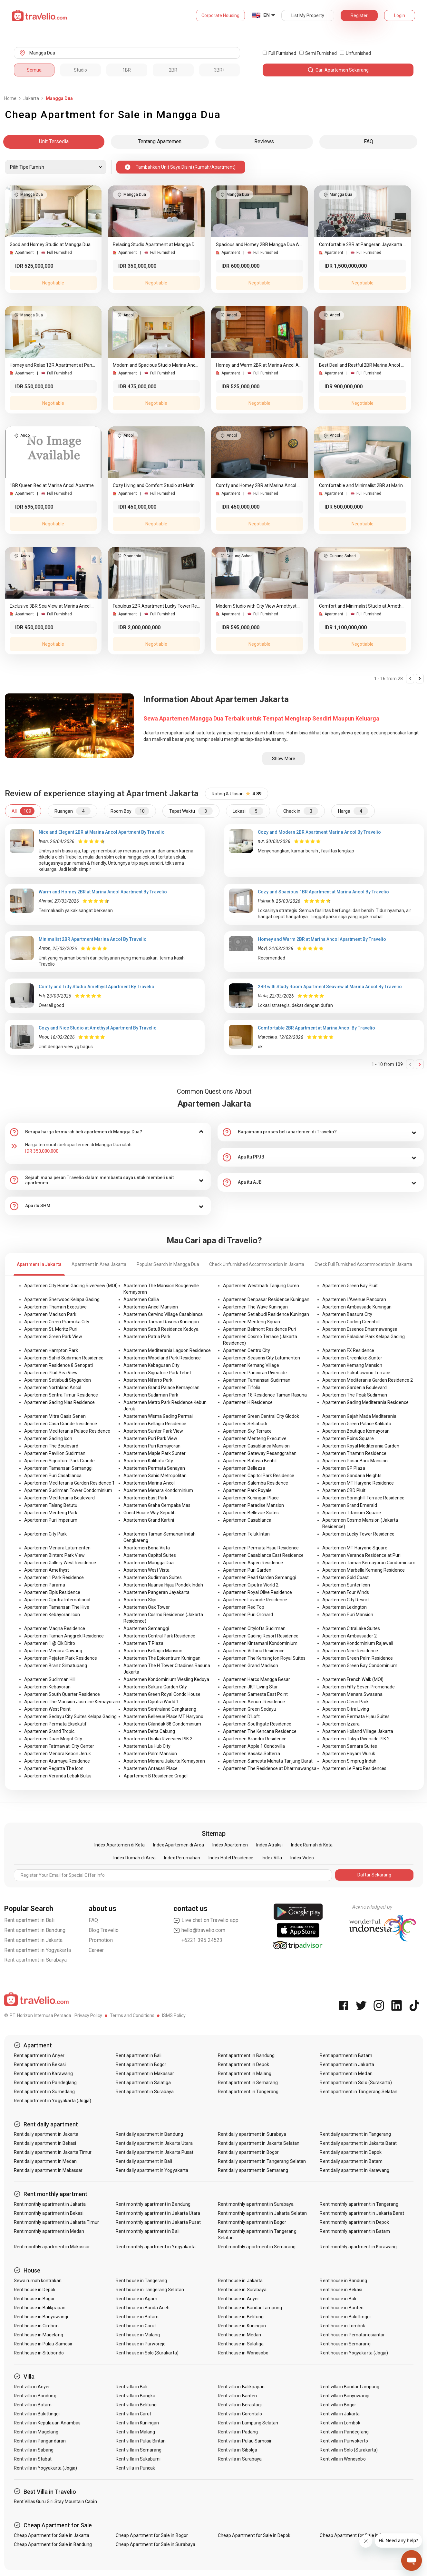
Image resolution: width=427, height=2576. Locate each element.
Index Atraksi (269, 1844)
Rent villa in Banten (237, 2395)
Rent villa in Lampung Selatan (248, 2422)
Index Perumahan (182, 1857)
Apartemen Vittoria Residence (254, 1650)
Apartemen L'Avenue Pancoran (354, 1299)
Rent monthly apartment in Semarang (257, 2246)
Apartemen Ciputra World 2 (250, 1584)
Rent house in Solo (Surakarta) (147, 2352)
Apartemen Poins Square (348, 1438)
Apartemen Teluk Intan (246, 1534)
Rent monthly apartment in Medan (49, 2231)
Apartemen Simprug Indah (349, 1761)
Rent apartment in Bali (29, 1920)
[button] (108, 1132)
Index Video (302, 1857)
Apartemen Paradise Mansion (253, 1505)
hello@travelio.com (199, 1930)
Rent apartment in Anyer (39, 2055)
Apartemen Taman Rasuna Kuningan (161, 1321)
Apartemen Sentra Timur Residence (61, 1394)
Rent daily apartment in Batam (351, 2161)
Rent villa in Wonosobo (342, 2459)
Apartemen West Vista (146, 1570)
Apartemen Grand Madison (250, 1665)
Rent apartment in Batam (346, 2055)
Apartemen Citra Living (345, 1709)
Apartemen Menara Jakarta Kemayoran (164, 1761)
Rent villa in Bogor (338, 2404)
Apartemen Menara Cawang (53, 1650)
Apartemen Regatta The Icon (53, 1768)
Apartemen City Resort (345, 1599)
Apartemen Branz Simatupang (55, 1665)
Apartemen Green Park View (53, 1336)
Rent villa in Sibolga (237, 2449)
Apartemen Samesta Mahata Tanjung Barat (268, 1761)
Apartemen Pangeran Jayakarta (156, 1592)
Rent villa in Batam (33, 2404)
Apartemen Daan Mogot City (53, 1738)
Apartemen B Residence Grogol (156, 1775)
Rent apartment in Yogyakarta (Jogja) (53, 2100)
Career (96, 1950)
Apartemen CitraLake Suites (351, 1628)
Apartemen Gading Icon (48, 1438)
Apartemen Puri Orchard (248, 1614)
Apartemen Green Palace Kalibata (356, 1423)
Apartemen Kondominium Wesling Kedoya (166, 1679)
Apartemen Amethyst (46, 1570)
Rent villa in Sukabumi (138, 2459)
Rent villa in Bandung (35, 2395)
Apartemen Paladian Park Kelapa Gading (363, 1336)
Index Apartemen (230, 1844)
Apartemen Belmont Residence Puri (259, 1329)
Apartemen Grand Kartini (148, 1520)
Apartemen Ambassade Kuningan (357, 1306)
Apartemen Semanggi (146, 1628)
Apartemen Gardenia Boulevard (354, 1387)
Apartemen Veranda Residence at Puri (361, 1555)
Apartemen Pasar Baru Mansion (355, 1460)
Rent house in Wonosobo (243, 2352)
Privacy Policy (88, 2015)
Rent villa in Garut (133, 2413)
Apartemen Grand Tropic (49, 1731)
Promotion (101, 1940)
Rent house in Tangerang (141, 2280)
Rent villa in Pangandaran (40, 2440)
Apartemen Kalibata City (148, 1460)
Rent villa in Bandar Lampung (349, 2386)
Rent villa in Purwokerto (344, 2440)
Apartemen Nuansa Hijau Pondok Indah (163, 1584)
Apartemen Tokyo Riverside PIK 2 (356, 1738)
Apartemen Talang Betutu (50, 1505)
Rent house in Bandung (343, 2280)
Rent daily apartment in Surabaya (252, 2134)
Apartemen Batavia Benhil (250, 1460)
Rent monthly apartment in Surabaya (256, 2204)
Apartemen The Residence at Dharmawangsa (269, 1768)
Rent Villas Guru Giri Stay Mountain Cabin (55, 2501)
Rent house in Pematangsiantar (352, 2334)
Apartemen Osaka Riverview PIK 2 (157, 1738)
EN (266, 15)
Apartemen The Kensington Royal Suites (264, 1658)
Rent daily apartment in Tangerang (355, 2134)
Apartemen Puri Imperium (50, 1520)
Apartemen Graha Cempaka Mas (156, 1505)
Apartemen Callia (141, 1299)
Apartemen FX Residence (348, 1350)
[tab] (108, 1132)
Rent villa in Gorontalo (240, 2413)
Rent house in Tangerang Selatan (150, 2289)
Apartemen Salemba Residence (255, 1483)
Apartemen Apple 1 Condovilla (254, 1746)
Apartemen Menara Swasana (352, 1694)
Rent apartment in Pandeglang (45, 2082)
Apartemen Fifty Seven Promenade (358, 1686)
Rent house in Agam (136, 2298)
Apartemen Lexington (344, 1607)
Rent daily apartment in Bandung (149, 2134)
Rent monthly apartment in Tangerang (359, 2204)
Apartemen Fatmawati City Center (59, 1746)
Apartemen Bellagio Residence (154, 1423)
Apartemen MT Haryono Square (354, 1547)
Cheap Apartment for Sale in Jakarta (52, 2535)
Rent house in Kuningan (242, 2325)
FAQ (93, 1920)
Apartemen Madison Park (50, 1314)
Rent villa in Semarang (138, 2449)
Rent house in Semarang (345, 2343)
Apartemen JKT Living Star (250, 1686)
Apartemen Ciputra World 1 (151, 1701)
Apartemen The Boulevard (51, 1445)
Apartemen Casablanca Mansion (256, 1445)
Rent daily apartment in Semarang (253, 2170)
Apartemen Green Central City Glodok (261, 1416)
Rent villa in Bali (131, 2386)
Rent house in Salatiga (241, 2343)
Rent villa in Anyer (32, 2386)
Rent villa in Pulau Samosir (245, 2440)
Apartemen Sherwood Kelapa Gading (62, 1299)
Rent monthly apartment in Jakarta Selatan (262, 2213)
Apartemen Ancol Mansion (150, 1306)
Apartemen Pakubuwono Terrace (356, 1372)
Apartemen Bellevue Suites (251, 1512)
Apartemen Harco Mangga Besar (256, 1679)
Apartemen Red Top (243, 1607)
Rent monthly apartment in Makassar (52, 2246)
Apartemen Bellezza (244, 1468)
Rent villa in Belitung (136, 2404)
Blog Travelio (104, 1930)
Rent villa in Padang (238, 2431)
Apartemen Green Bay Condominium (359, 1665)
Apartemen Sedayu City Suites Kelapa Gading (70, 1716)
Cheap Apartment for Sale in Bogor (152, 2535)
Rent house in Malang (138, 2334)
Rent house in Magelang (38, 2334)
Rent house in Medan (239, 2334)
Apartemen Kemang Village (251, 1365)
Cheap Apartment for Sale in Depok (254, 2535)
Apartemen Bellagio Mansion (152, 1650)
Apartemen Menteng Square (252, 1321)
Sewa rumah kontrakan (38, 2280)
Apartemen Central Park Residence (159, 1635)
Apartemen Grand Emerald (349, 1505)
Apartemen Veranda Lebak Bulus (58, 1775)
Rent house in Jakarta (240, 2280)
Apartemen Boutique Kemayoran (356, 1431)
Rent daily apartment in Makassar (48, 2170)
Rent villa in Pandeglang (344, 2431)
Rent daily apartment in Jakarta (46, 2134)
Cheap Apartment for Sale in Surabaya (155, 2544)
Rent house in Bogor (34, 2298)
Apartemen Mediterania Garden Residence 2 (367, 1380)
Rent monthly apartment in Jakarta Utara (158, 2213)
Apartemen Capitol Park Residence (258, 1475)
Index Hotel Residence (231, 1857)
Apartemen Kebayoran (47, 1686)
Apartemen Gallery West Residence (60, 1562)
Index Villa (272, 1857)
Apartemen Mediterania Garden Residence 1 (69, 1483)
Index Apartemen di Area (178, 1844)
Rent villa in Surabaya (240, 2459)
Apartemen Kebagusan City (151, 1365)
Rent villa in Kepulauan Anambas (47, 2422)
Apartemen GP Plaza (343, 1468)
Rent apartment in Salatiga (143, 2082)
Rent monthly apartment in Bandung (153, 2204)
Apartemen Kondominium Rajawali (357, 1643)
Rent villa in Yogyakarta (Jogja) (45, 2468)
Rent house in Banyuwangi (41, 2316)
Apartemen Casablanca (247, 1520)
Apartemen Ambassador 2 (349, 1635)
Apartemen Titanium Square (351, 1512)
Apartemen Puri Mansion (347, 1614)
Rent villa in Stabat (33, 2459)
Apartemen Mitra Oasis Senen (55, 1416)
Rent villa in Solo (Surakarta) (349, 2449)
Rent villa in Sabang (34, 2449)
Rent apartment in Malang (244, 2073)
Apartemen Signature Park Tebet (157, 1372)
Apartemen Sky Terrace (247, 1431)
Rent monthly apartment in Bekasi (49, 2213)
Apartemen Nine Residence (350, 1650)
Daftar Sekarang (374, 1874)
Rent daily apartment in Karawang (354, 2170)
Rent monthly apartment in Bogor (252, 2222)
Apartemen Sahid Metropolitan (155, 1475)
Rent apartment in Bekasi (40, 2064)
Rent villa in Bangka (135, 2395)
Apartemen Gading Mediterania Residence (365, 1402)
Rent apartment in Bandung (35, 1930)
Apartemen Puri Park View (150, 1438)
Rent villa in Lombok (340, 2422)
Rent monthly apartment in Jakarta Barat (362, 2213)
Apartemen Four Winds (345, 1592)
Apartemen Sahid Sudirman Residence (63, 1357)
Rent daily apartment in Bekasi (45, 2143)
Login (399, 15)
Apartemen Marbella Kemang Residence (363, 1570)
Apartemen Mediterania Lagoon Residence (167, 1350)
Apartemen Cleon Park (345, 1701)
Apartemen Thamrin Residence (354, 1453)
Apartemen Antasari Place (150, 1768)
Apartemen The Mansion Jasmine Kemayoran (71, 1701)
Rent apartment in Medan (346, 2073)
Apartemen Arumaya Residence (57, 1761)
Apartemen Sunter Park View (153, 1431)
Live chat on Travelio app (206, 1920)
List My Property (307, 15)
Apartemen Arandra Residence (254, 1738)
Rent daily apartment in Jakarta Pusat (154, 2152)
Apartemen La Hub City (146, 1746)
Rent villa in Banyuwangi (344, 2395)
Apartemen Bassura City (347, 1314)
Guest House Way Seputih (149, 1512)
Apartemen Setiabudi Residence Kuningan (266, 1314)
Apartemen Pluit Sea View (51, 1372)
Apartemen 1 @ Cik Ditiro (49, 1643)
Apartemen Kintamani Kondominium (260, 1643)
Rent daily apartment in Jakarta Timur (53, 2152)
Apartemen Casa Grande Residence (60, 1423)
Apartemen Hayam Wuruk (348, 1753)
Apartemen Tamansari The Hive (56, 1607)
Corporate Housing (220, 15)
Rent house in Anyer (238, 2298)
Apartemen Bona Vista (146, 1547)
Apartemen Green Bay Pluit (350, 1285)
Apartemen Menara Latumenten (57, 1547)
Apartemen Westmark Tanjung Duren (261, 1285)
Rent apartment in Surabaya (35, 1960)
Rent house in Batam (137, 2316)
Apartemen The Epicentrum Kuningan (161, 1658)
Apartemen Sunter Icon (346, 1584)
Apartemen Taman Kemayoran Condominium (368, 1562)
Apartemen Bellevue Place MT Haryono (163, 1716)
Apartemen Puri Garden (247, 1570)
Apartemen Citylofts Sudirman (254, 1628)
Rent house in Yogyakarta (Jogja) (354, 2352)
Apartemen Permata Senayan (154, 1468)
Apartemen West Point (47, 1709)
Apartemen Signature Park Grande (59, 1460)
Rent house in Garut (136, 2325)
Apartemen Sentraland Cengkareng (159, 1709)
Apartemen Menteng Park (50, 1512)
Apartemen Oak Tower (146, 1607)
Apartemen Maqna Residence (54, 1628)
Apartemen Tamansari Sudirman (256, 1380)
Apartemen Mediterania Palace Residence (67, 1431)
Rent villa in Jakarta (340, 2413)
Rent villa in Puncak (135, 2468)
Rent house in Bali (338, 2298)
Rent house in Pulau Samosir (43, 2343)
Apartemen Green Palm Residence (357, 1658)
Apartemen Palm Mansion (150, 1753)
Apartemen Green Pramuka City (56, 1321)
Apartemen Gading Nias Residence (59, 1402)
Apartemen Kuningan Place (251, 1497)
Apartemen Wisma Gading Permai (158, 1416)
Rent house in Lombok (342, 2325)
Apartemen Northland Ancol (52, 1387)
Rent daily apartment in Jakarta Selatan (258, 2143)
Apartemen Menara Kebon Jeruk (57, 1753)
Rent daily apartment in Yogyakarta (152, 2170)
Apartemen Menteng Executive (254, 1438)
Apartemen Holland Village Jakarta (357, 1731)
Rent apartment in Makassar (145, 2073)
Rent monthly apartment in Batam (355, 2231)
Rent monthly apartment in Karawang (358, 2246)
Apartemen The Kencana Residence (259, 1731)
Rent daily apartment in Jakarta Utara (154, 2143)
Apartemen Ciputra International (57, 1599)
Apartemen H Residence (248, 1402)
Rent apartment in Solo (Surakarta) (356, 2082)
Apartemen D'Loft (241, 1716)
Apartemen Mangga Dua (148, 1562)
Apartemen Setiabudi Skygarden (57, 1380)
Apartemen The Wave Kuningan (255, 1306)
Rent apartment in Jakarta (33, 1940)
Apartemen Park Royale (247, 1490)
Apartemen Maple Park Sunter (154, 1453)
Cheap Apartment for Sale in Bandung (53, 2544)
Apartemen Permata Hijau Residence (261, 1547)
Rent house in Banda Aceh (143, 2307)
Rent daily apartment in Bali (144, 2161)
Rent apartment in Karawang (43, 2073)
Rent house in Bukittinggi (345, 2316)
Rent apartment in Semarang (248, 2082)
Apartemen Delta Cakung (149, 1731)
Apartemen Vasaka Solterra (251, 1753)
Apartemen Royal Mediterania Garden (360, 1445)
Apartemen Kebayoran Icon (52, 1614)
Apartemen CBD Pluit (343, 1490)
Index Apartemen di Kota (119, 1844)
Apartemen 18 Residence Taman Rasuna (265, 1394)
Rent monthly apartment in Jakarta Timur (56, 2222)
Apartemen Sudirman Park (150, 1394)
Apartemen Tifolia (241, 1387)
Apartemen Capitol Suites (149, 1555)
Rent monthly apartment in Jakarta (50, 2204)
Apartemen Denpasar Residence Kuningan (266, 1299)
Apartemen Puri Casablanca (53, 1475)
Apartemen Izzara (341, 1723)
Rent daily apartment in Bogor (248, 2152)
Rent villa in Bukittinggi (37, 2413)
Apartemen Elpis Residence (52, 1592)
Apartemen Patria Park (146, 1336)
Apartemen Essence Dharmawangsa (359, 1329)
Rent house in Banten (342, 2307)
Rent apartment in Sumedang (44, 2091)
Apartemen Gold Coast (345, 1577)
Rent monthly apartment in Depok (354, 2222)
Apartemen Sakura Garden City (155, 1686)
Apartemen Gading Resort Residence (260, 1635)
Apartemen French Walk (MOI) (352, 1679)
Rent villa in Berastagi (240, 2404)
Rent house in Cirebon (36, 2325)
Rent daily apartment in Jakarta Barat (358, 2143)
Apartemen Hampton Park (51, 1350)
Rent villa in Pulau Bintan (141, 2440)
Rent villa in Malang (135, 2431)
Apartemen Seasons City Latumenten (261, 1357)
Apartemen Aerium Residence (254, 1701)
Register (359, 15)
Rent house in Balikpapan (39, 2307)
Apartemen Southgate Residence (257, 1723)
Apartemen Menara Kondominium (158, 1490)
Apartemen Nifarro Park (147, 1380)
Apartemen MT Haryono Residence (358, 1483)
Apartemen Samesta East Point (255, 1694)
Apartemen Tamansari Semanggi (58, 1468)
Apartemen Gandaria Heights (352, 1475)
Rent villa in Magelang (36, 2431)
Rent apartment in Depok (243, 2064)
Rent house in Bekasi (341, 2289)
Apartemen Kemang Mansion (352, 1365)
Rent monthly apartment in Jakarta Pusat (158, 2222)
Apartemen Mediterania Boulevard (59, 1497)
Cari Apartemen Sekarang (338, 70)
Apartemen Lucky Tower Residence (358, 1534)
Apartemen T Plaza (143, 1643)
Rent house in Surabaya (242, 2289)
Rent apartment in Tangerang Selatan (358, 2091)
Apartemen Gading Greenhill (351, 1321)
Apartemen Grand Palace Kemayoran (161, 1387)
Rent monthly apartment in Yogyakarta (156, 2246)
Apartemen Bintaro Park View (54, 1555)
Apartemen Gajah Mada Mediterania (359, 1416)
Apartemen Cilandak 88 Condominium (162, 1723)
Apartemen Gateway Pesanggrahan (259, 1453)
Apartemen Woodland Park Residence (162, 1357)
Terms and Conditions (132, 2015)
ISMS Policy (174, 2015)
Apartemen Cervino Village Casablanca (163, 1314)
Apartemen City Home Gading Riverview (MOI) (71, 1285)
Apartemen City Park (45, 1534)
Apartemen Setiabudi (245, 1423)
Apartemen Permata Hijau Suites (356, 1716)
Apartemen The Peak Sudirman (354, 1394)
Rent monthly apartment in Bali (148, 2231)
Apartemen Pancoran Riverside (255, 1372)
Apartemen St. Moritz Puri (50, 1329)
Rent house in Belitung (241, 2316)
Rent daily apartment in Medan (45, 2161)
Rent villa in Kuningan (137, 2422)
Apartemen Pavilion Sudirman (54, 1453)
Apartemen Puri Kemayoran (151, 1445)
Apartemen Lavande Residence (255, 1599)
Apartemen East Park (145, 1497)
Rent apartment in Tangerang (248, 2091)
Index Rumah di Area (134, 1857)
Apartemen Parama (44, 1584)
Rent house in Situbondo (39, 2352)
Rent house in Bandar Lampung (250, 2307)
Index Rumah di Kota (312, 1844)
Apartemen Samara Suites (349, 1746)
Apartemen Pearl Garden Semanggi (259, 1577)
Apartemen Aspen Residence (253, 1562)
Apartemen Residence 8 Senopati (58, 1365)
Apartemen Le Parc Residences (354, 1768)
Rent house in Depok (35, 2289)
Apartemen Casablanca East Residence (263, 1555)
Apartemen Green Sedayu (249, 1709)
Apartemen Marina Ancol (149, 1483)
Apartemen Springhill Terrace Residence (363, 1497)
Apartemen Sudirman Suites (152, 1577)
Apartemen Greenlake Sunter (352, 1357)
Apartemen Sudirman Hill (49, 1679)
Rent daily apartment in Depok (350, 2152)
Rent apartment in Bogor (141, 2064)
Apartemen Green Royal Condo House (161, 1694)
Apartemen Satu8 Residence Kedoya (161, 1329)
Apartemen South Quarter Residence (62, 1694)
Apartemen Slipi (139, 1599)
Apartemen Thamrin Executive (55, 1306)
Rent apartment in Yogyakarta (37, 1950)
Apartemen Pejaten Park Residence (60, 1658)
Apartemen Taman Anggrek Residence (64, 1635)
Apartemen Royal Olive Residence (257, 1592)
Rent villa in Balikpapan (241, 2386)
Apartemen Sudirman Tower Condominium (68, 1490)
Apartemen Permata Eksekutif (55, 1723)
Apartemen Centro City (246, 1350)
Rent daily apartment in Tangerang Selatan (262, 2161)
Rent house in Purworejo (141, 2343)
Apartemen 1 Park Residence (54, 1577)
